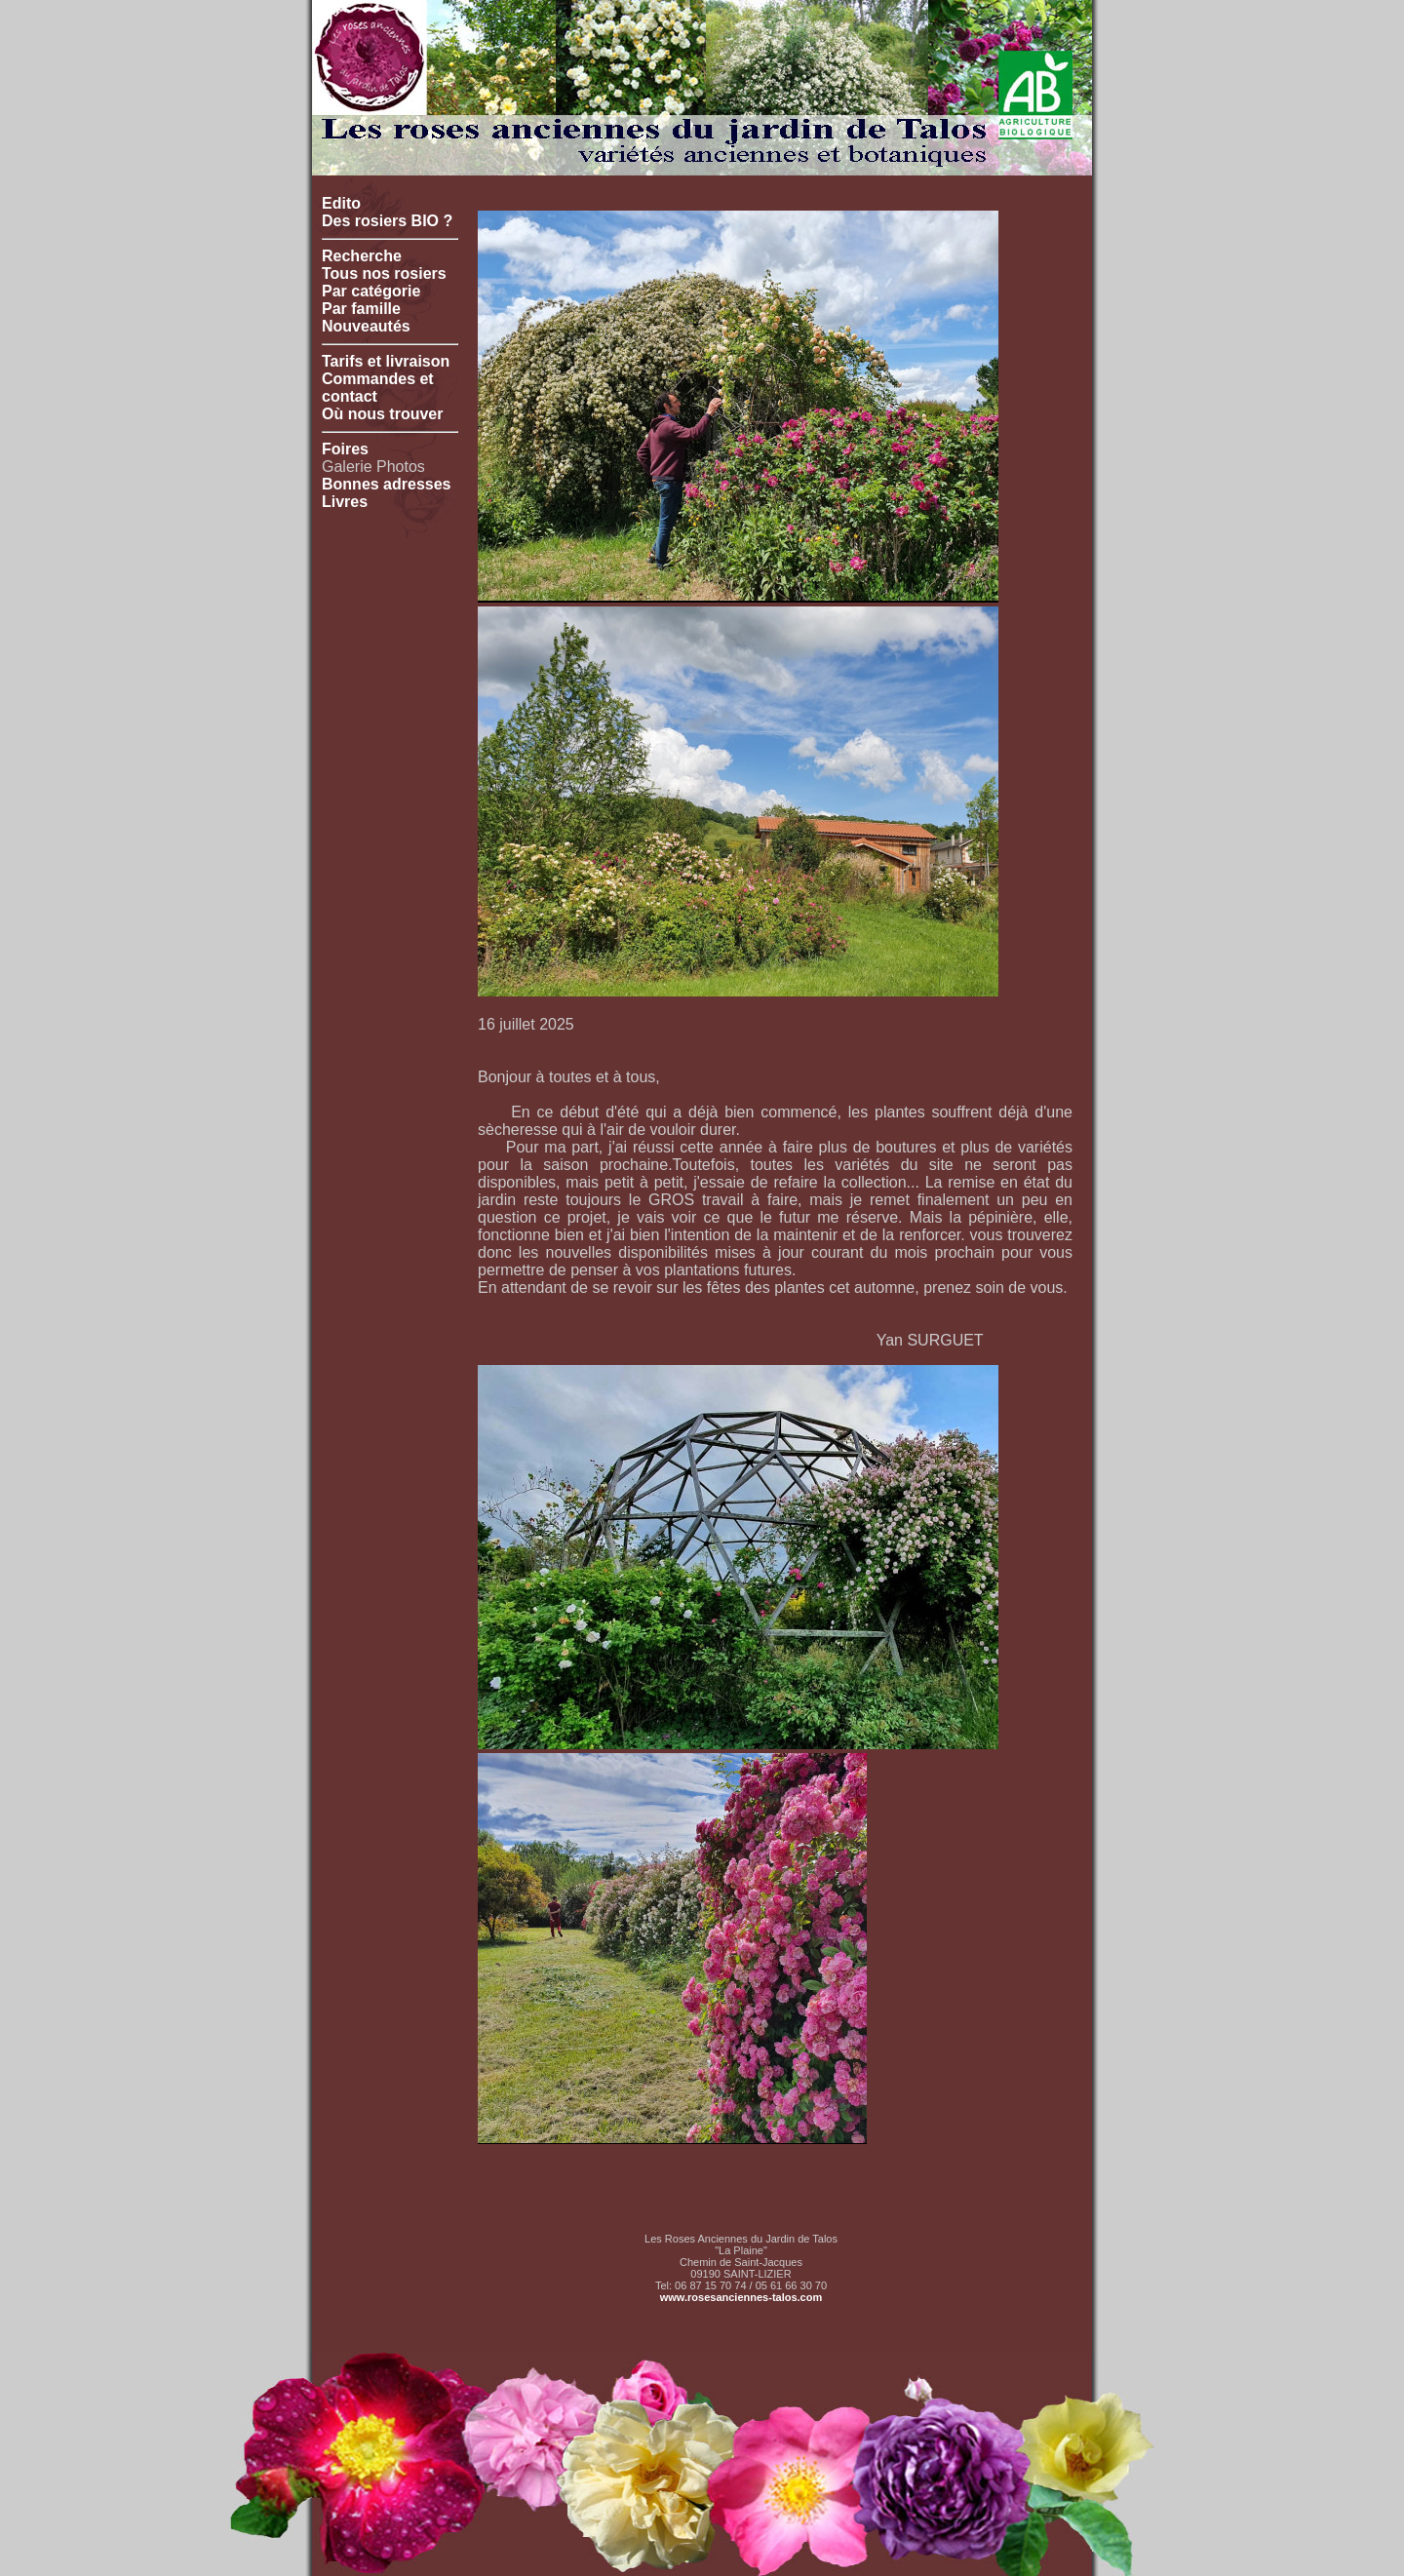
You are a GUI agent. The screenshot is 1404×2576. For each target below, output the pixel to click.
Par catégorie (371, 291)
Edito (341, 203)
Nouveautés (366, 326)
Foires (345, 449)
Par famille (361, 308)
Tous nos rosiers (384, 273)
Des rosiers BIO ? (387, 221)
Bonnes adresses (386, 484)
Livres (345, 501)
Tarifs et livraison (385, 361)
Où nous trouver (382, 414)
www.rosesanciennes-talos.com (741, 2297)
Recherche (362, 256)
